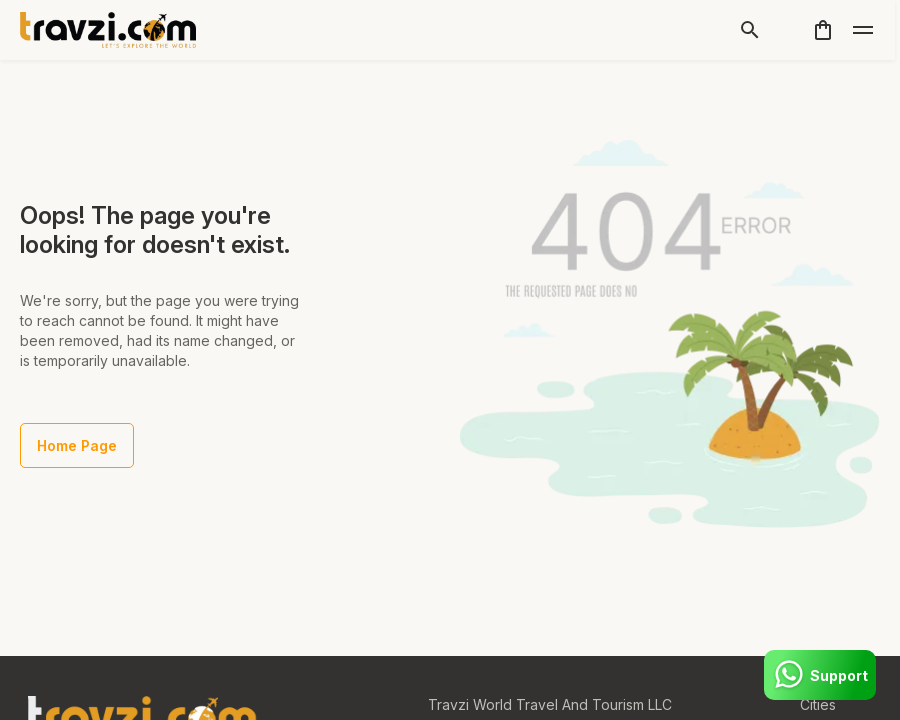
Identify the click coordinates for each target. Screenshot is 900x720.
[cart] (823, 30)
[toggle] (863, 30)
